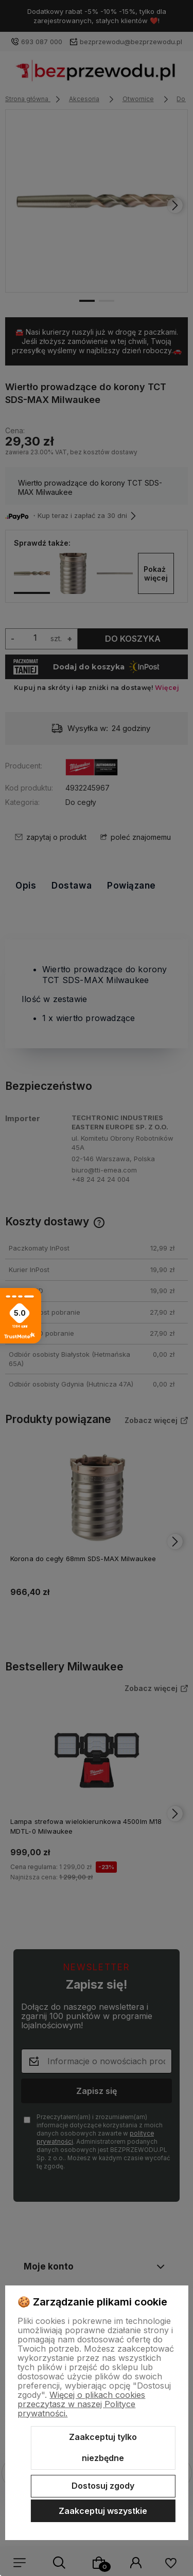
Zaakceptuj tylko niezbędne (103, 2448)
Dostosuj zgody (103, 2486)
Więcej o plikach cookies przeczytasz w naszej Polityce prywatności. (81, 2404)
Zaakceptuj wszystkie (103, 2511)
